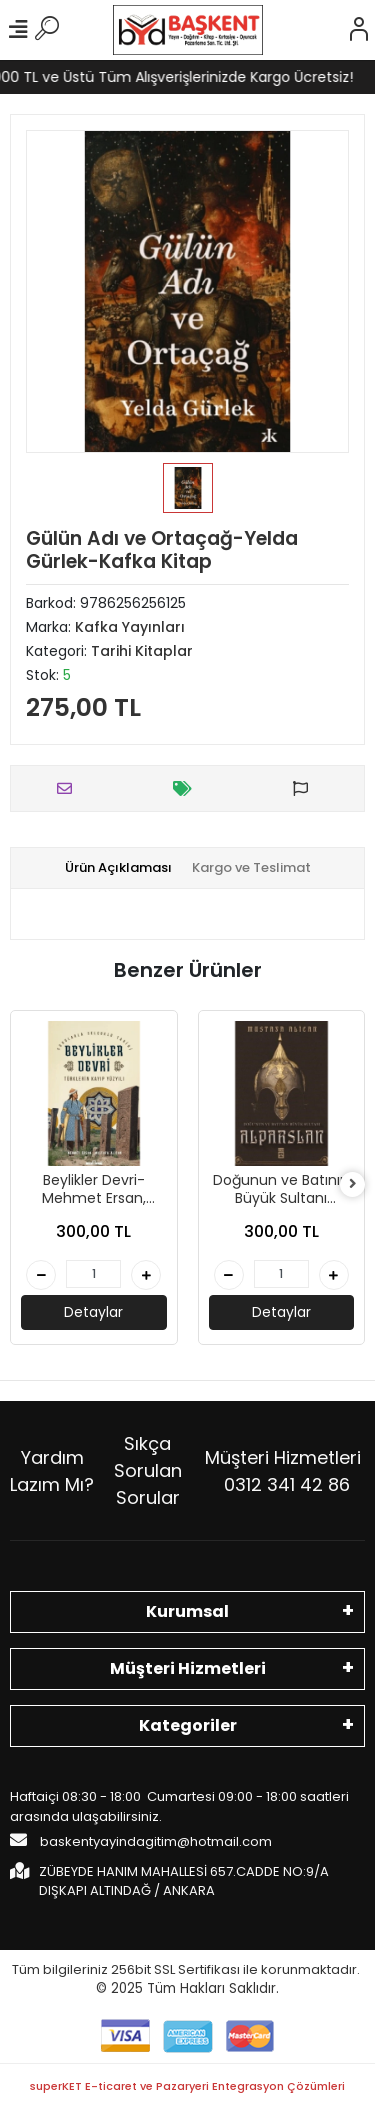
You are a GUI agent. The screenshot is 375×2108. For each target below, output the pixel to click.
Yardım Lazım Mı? (52, 1471)
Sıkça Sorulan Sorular (148, 1470)
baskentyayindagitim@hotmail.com (141, 1841)
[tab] (118, 868)
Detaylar (93, 1312)
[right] (353, 1184)
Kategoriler (188, 1725)
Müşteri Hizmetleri (283, 1471)
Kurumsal (187, 1611)
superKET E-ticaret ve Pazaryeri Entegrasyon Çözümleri (187, 2086)
